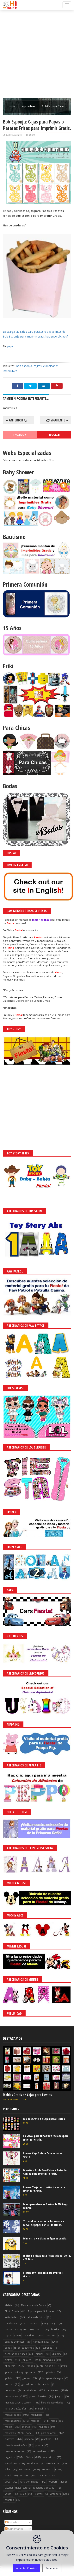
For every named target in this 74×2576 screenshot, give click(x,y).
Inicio (12, 106)
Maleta (8, 2305)
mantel (39, 2408)
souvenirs (47, 2469)
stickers (24, 2475)
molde (8, 2426)
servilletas (32, 2463)
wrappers (55, 2494)
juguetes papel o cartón (18, 2402)
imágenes (53, 2390)
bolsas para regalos (16, 2329)
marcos (35, 2420)
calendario (29, 2335)
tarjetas (43, 2475)
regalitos (10, 2457)
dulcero (27, 2360)
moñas (26, 2426)
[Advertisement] (36, 56)
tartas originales (29, 2481)
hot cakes (10, 2390)
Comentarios (14, 2528)
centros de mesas (14, 2341)
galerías (50, 2372)
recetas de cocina (14, 2451)
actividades (11, 2317)
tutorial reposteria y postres (38, 2487)
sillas (7, 2469)
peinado (29, 2439)
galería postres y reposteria (20, 2372)
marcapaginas (13, 2420)
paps (10, 346)
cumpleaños (51, 366)
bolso (39, 2329)
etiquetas (10, 2366)
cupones (47, 2347)
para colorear (48, 2433)
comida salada (41, 2341)
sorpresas (24, 2469)
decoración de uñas (16, 2354)
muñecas (44, 2426)
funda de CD (52, 2366)
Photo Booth (12, 2311)
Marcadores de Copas (33, 2305)
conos (8, 2347)
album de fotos (36, 2317)
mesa (54, 2420)
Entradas (12, 2522)
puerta (39, 2445)
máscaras (10, 2433)
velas (23, 2494)
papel (29, 2433)
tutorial (9, 2487)
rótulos (29, 2457)
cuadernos (28, 2347)
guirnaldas (27, 2384)
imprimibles (29, 106)
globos (26, 2378)
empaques (49, 2360)
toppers (52, 2481)
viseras (38, 2494)
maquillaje (36, 2414)
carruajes (51, 2335)
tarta (7, 2481)
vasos (8, 2494)
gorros (8, 2384)
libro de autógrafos (15, 2408)
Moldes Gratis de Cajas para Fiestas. (27, 2095)
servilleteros (52, 2463)
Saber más (52, 2568)
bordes (55, 2329)
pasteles (9, 2439)
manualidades (13, 2414)
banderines (11, 2323)
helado (46, 2384)
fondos (31, 2366)
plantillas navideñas (16, 2445)
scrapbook (11, 2463)
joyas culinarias (37, 2396)
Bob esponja (24, 366)
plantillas (46, 2439)
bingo (53, 2323)
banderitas (34, 2323)
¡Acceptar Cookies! (26, 2568)
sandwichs (48, 2457)
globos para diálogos (51, 2378)
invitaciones (11, 2396)
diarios (39, 2354)
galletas (9, 2378)
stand (8, 2475)
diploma (57, 2354)
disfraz (8, 2360)
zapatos (9, 2500)
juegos (59, 2396)
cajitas (38, 366)
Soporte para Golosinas (41, 2311)
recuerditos (39, 2451)
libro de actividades (52, 2402)
